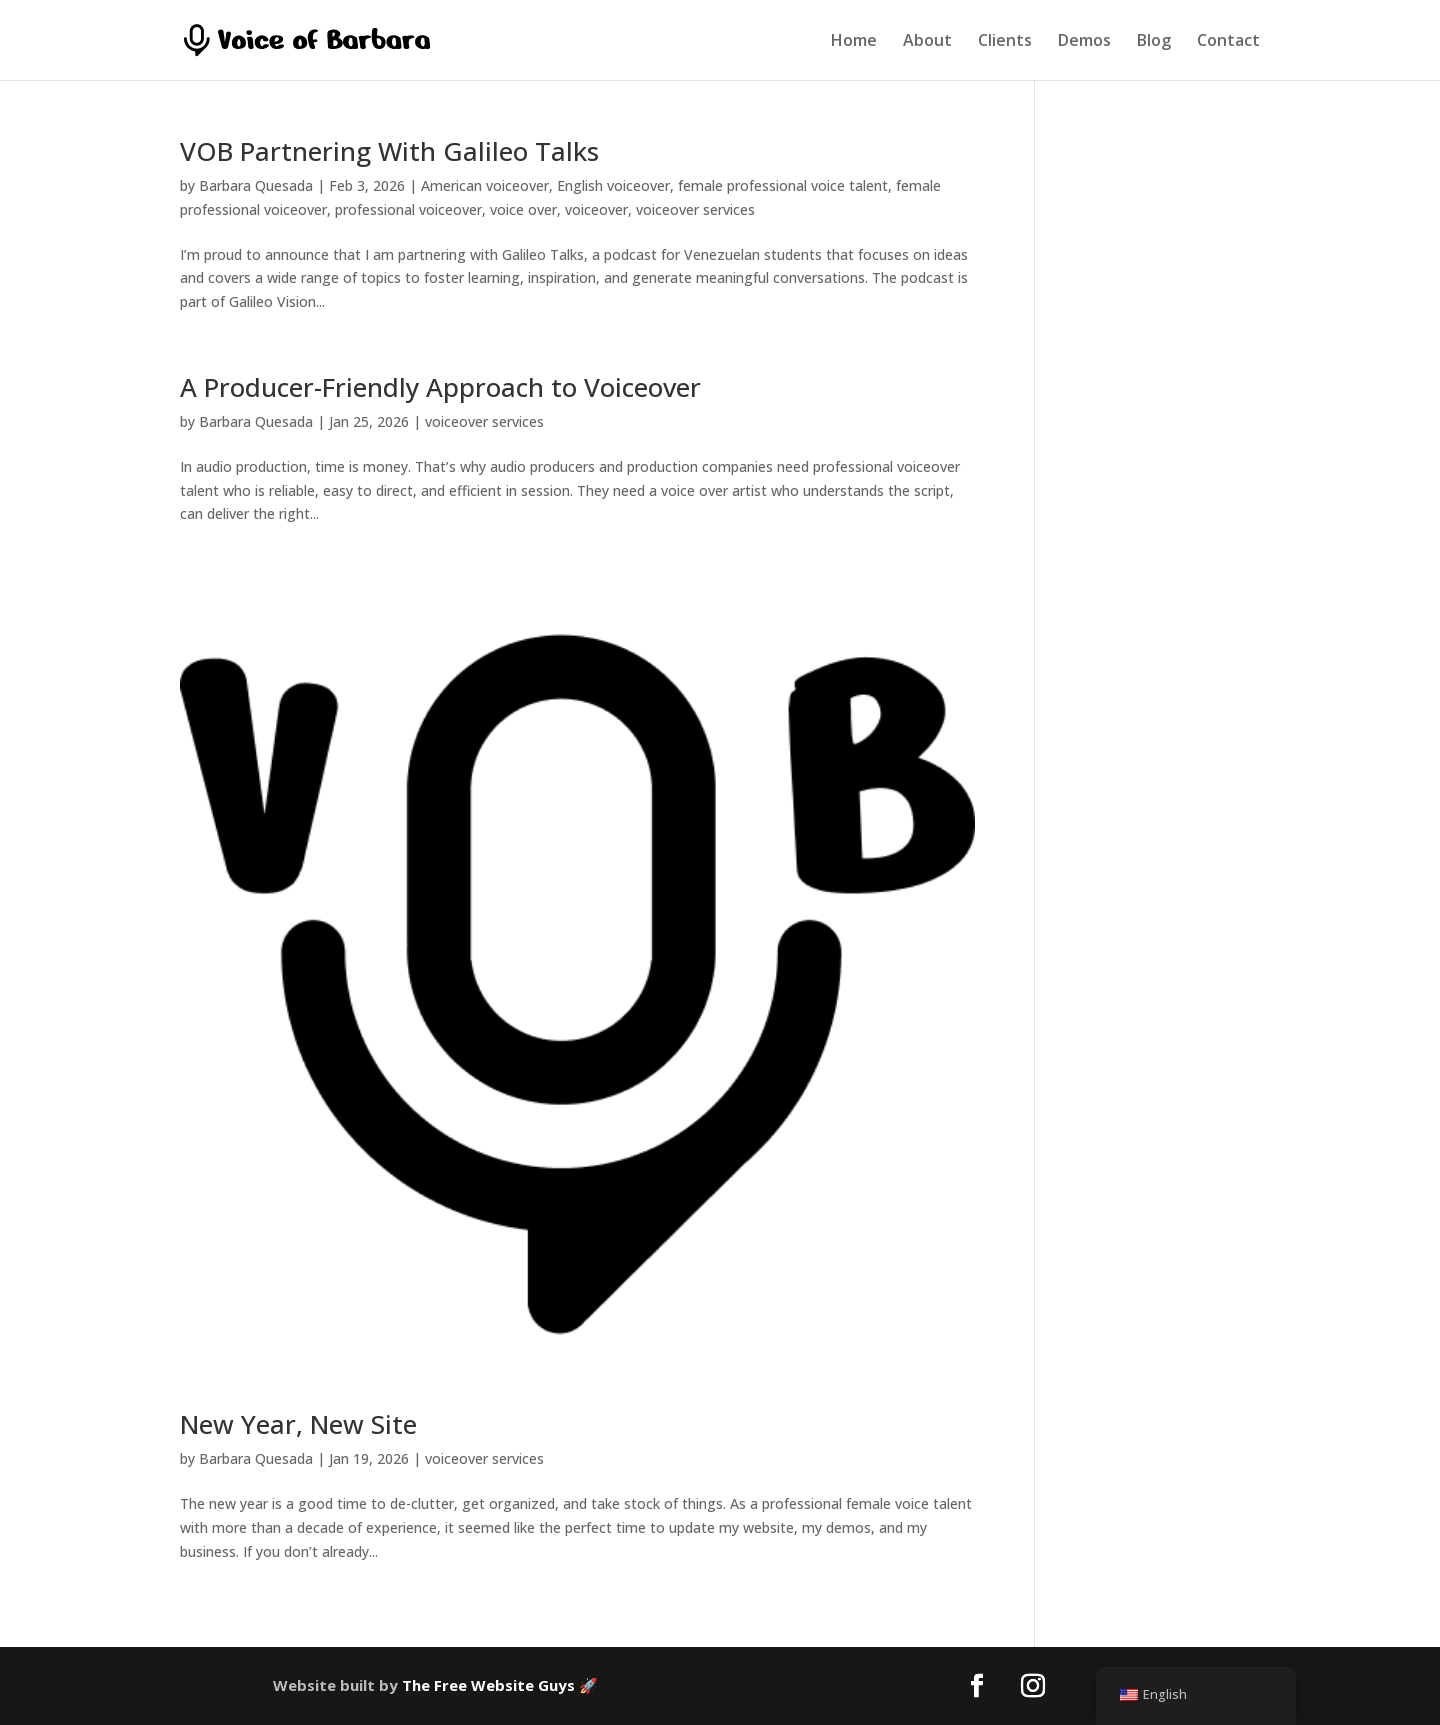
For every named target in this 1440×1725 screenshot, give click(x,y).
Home (854, 42)
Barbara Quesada (256, 185)
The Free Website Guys (488, 1685)
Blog (1154, 42)
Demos (1084, 42)
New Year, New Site (298, 1424)
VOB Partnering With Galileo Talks (389, 151)
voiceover (596, 209)
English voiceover (613, 185)
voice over (523, 209)
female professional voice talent (783, 185)
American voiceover (485, 185)
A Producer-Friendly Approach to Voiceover (440, 387)
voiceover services (695, 209)
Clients (1005, 42)
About (927, 42)
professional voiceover (408, 209)
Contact (1228, 42)
